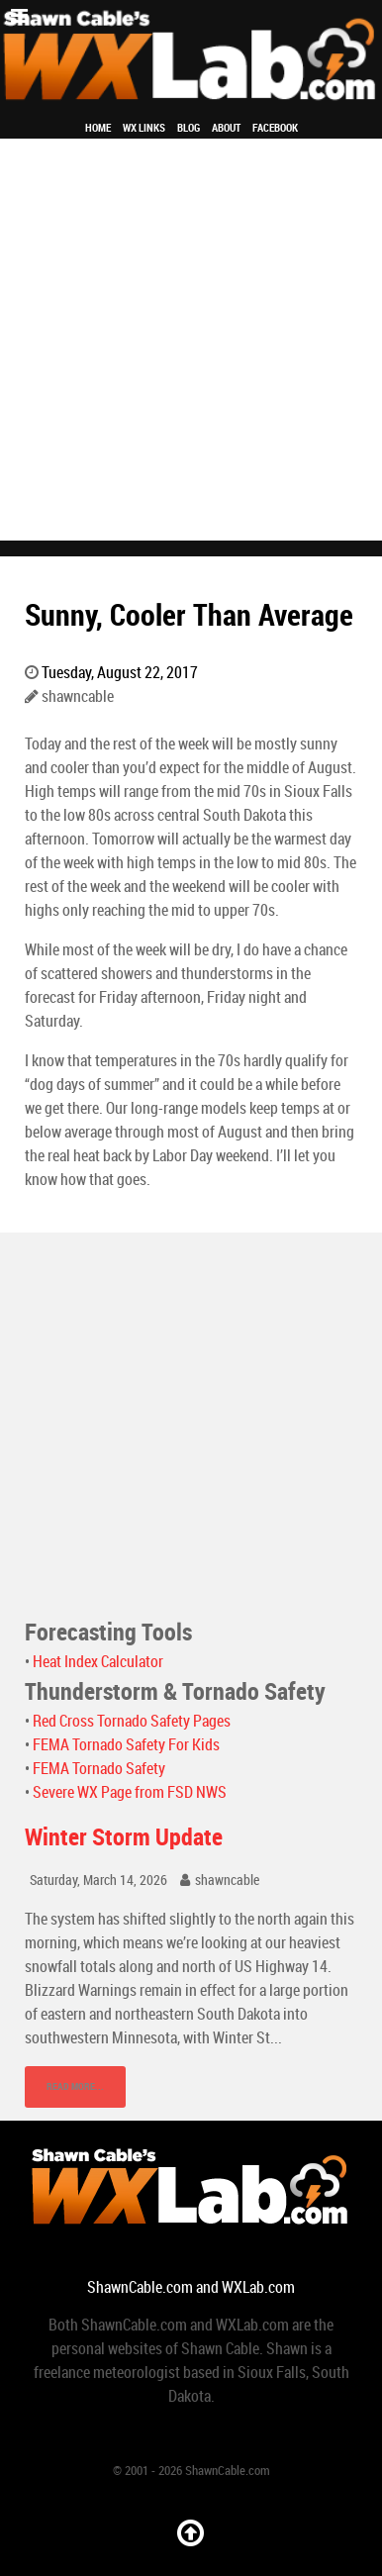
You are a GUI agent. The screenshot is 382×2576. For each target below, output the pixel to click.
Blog (188, 128)
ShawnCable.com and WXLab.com (191, 2287)
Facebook (275, 128)
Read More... (75, 2086)
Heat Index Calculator (98, 1661)
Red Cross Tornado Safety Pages (132, 1721)
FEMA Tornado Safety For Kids (126, 1744)
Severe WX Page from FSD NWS (130, 1792)
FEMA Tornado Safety (99, 1768)
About (226, 128)
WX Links (144, 128)
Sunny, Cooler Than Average (189, 615)
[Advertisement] (191, 340)
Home (98, 128)
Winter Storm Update (124, 1837)
